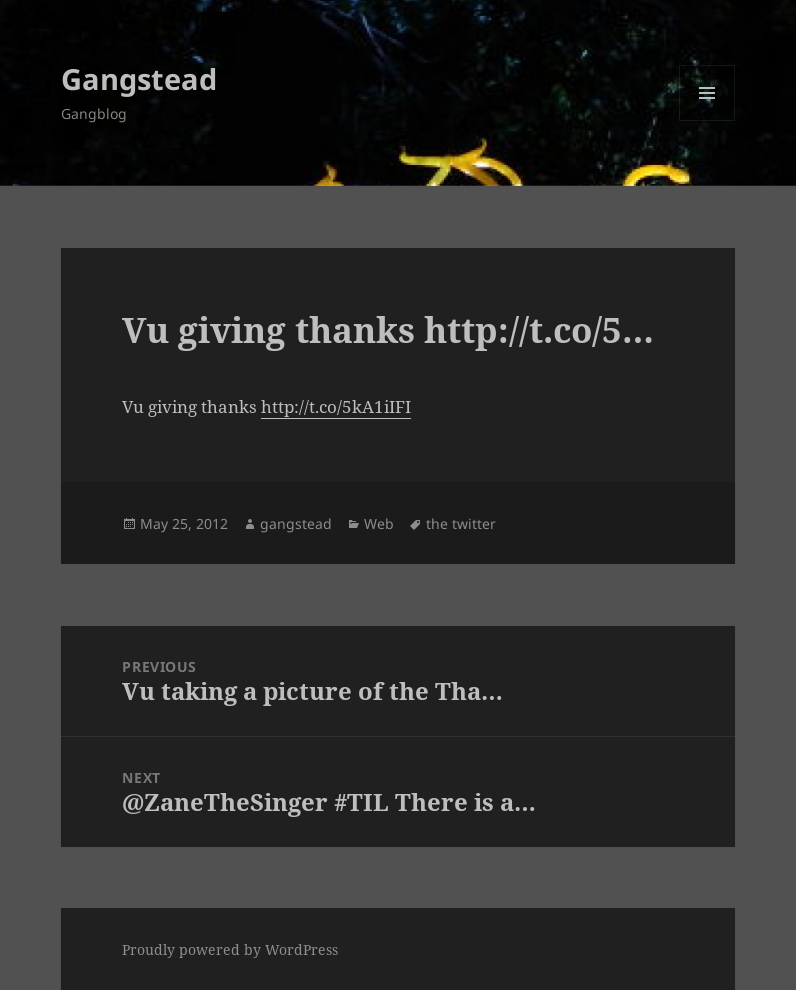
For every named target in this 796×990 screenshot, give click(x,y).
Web (379, 523)
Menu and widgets (707, 120)
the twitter (461, 523)
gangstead (296, 523)
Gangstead (139, 78)
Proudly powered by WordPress (230, 949)
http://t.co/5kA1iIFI (336, 406)
